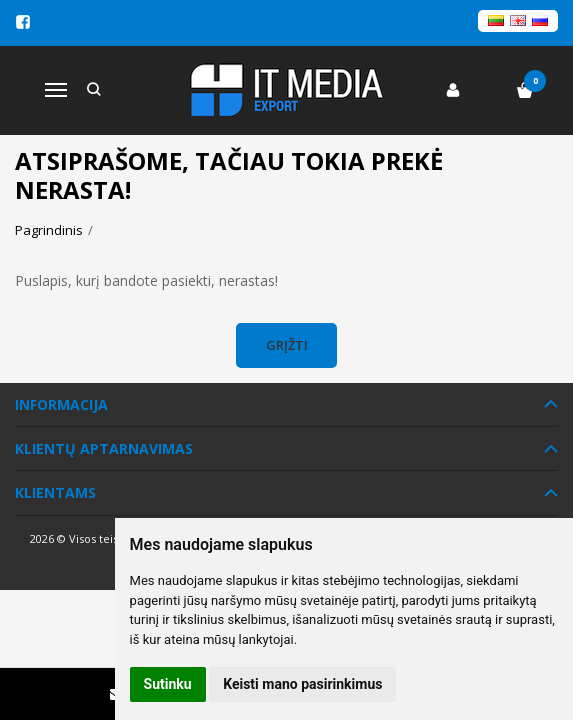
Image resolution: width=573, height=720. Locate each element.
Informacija (61, 404)
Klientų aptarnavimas (104, 448)
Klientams (55, 492)
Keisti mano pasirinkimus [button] (302, 684)
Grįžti (287, 345)
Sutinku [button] (168, 684)
